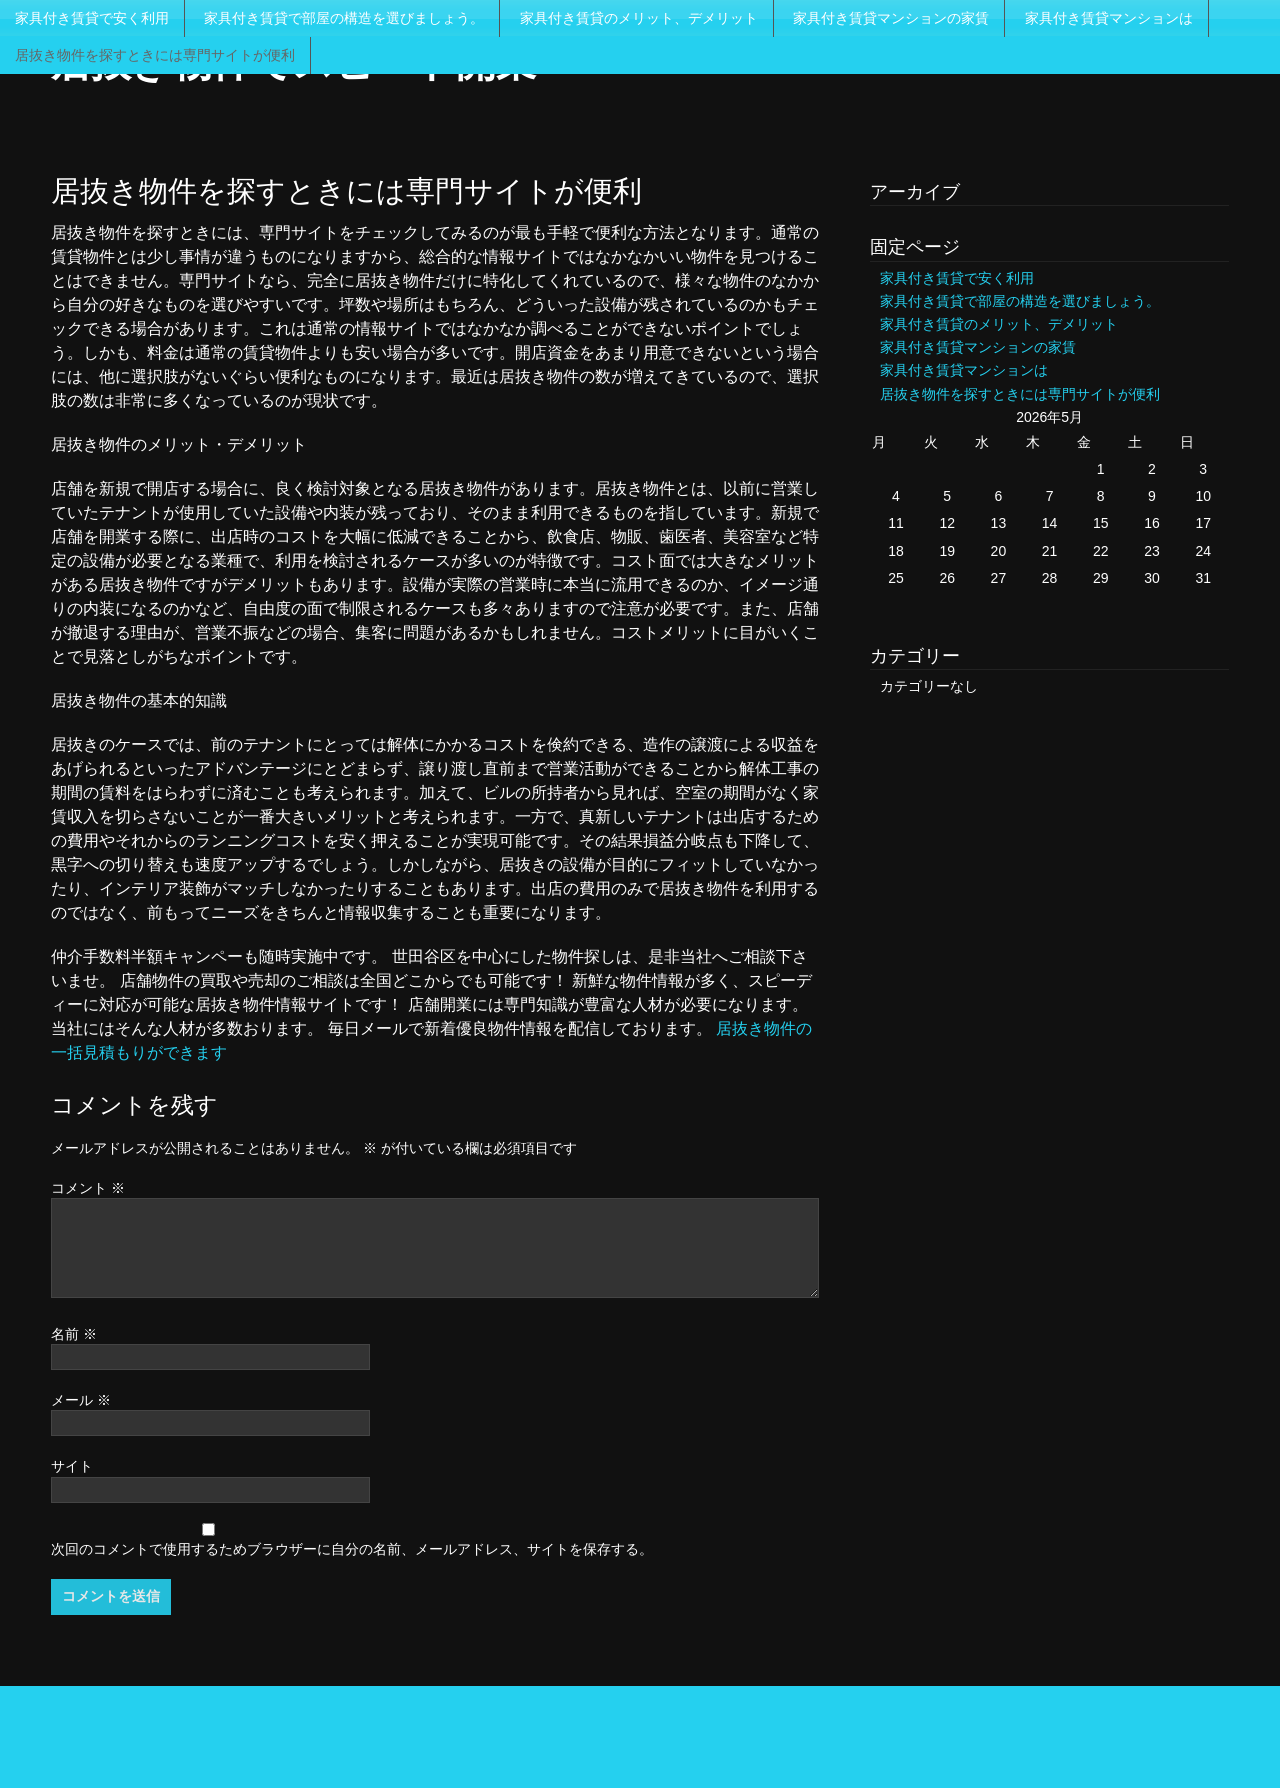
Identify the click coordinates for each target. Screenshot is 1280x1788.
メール (81, 1400)
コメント (88, 1188)
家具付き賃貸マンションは (1109, 18)
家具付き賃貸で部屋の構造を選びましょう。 (344, 18)
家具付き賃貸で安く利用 (92, 18)
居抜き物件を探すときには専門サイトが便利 (155, 55)
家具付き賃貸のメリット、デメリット (639, 18)
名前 (74, 1334)
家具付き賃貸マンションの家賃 (891, 18)
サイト (72, 1466)
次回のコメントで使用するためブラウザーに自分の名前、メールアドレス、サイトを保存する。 (352, 1549)
